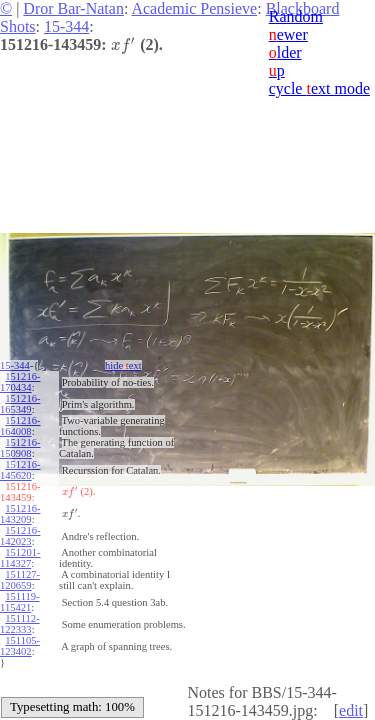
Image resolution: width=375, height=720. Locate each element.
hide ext (123, 365)
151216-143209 (20, 514)
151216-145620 (20, 470)
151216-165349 (20, 404)
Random (296, 16)
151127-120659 (20, 580)
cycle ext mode (319, 88)
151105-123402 (20, 646)
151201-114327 (20, 558)
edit (351, 710)
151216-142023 (20, 536)
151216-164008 (20, 426)
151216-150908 (20, 448)
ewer (288, 34)
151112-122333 (20, 624)
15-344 (66, 26)
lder (285, 52)
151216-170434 (20, 382)
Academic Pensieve (194, 8)
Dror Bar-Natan (73, 8)
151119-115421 (20, 602)
